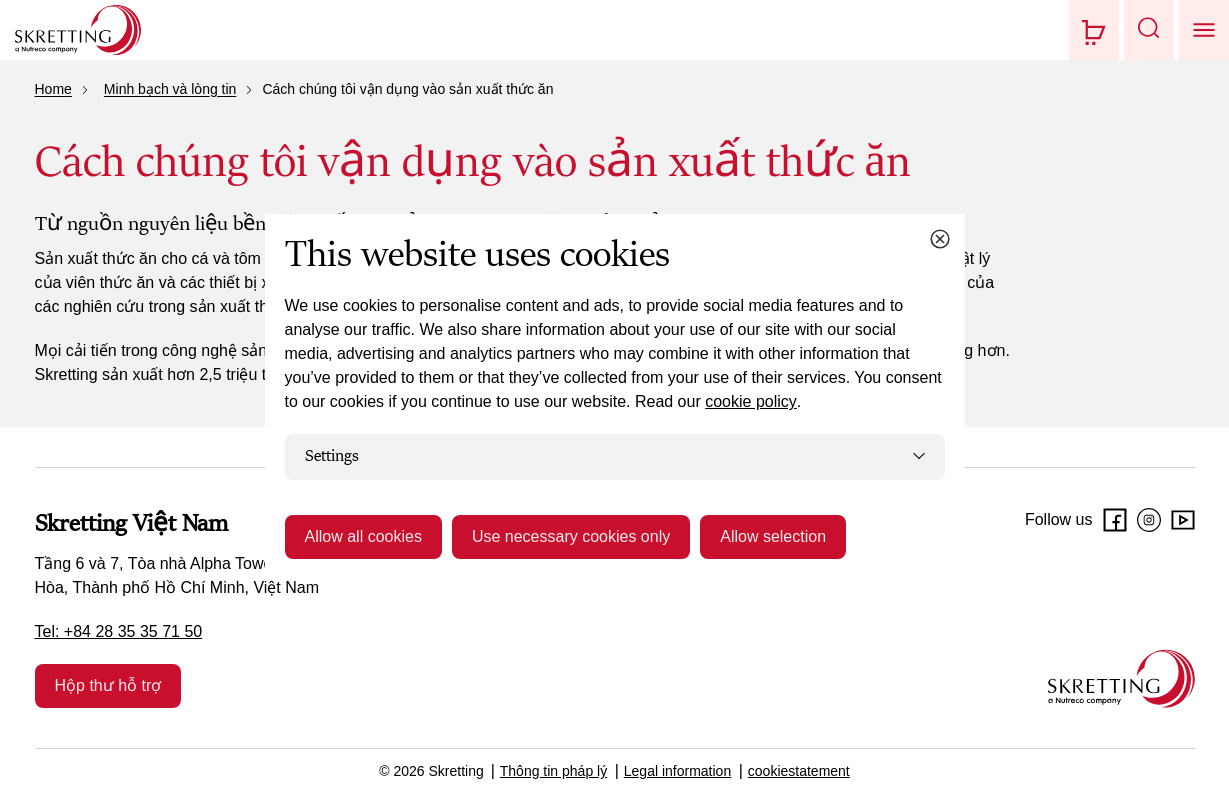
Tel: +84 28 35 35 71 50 (119, 631)
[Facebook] (1115, 520)
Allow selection (773, 536)
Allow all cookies (363, 536)
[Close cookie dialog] (940, 239)
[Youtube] (1183, 520)
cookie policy (751, 401)
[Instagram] (1149, 520)
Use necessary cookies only (571, 536)
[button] (1149, 30)
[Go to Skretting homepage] (78, 30)
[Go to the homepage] (1121, 678)
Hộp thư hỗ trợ (108, 685)
